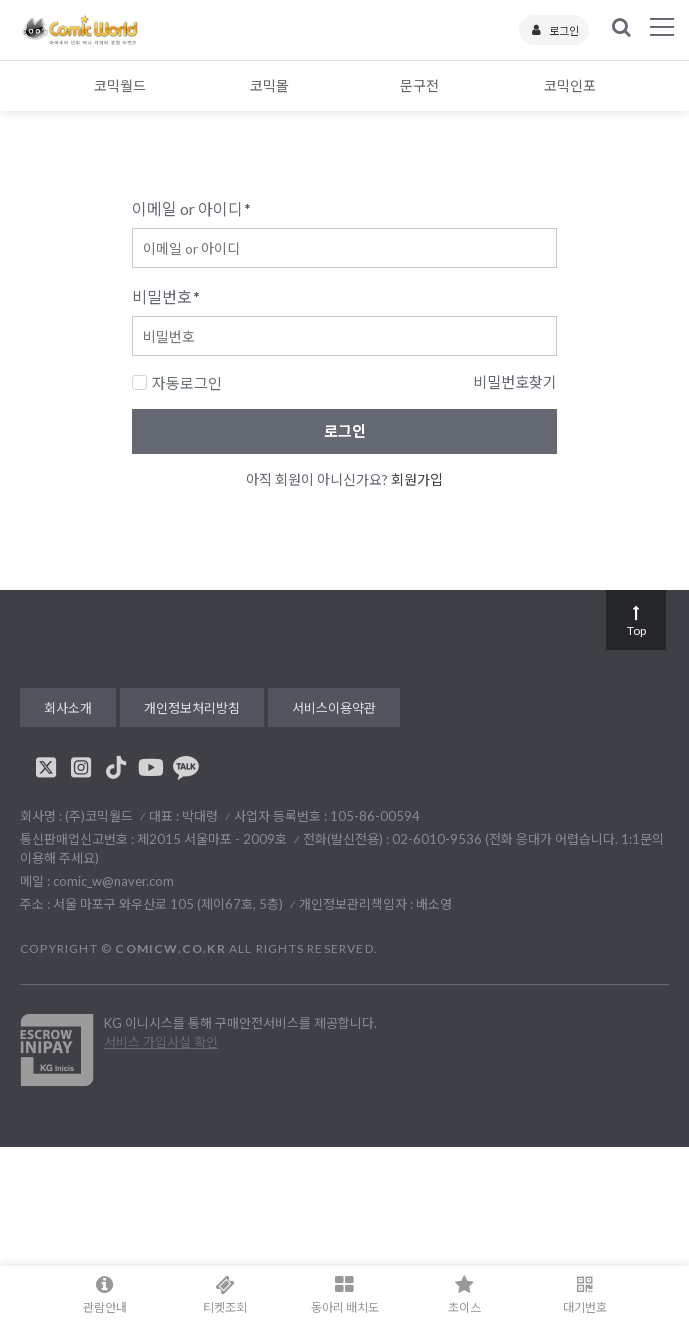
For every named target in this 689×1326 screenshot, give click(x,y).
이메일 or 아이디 (191, 208)
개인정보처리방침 (192, 708)
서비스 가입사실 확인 (161, 1042)
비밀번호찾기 (515, 382)
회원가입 (417, 479)
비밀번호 (166, 296)
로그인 (554, 30)
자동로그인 (177, 383)
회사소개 (68, 708)
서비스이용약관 (334, 708)
